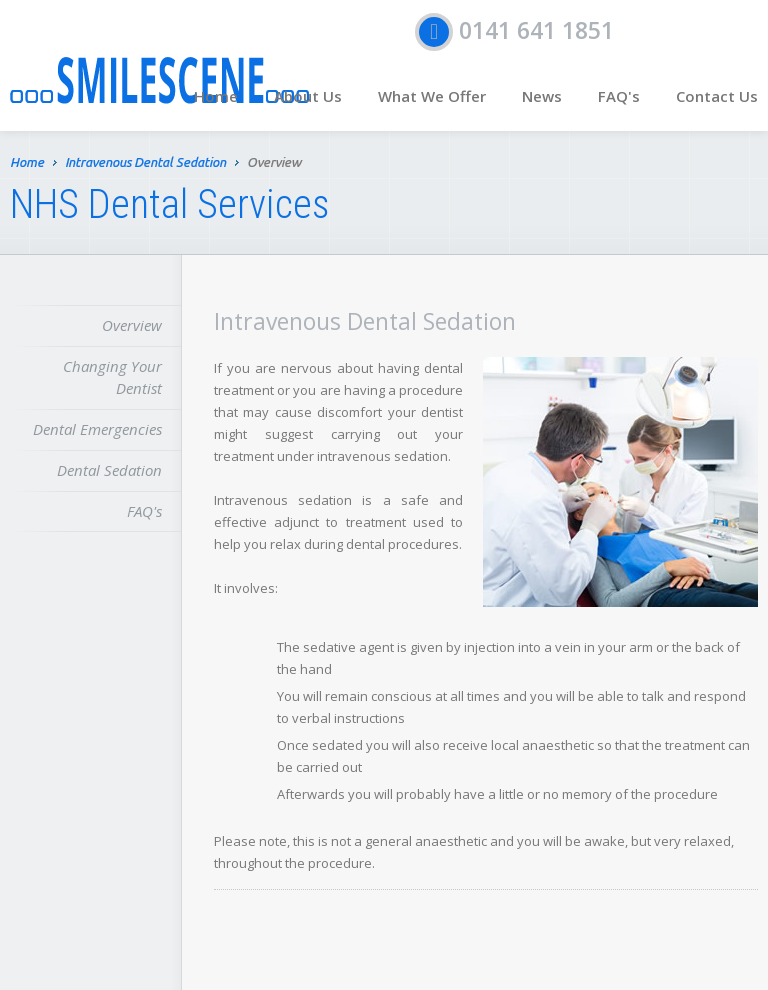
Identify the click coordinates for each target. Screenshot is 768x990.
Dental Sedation (109, 470)
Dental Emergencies (97, 429)
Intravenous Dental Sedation (145, 164)
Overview (132, 325)
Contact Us (717, 96)
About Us (308, 96)
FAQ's (619, 96)
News (542, 96)
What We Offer (432, 96)
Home (216, 96)
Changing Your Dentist (112, 377)
